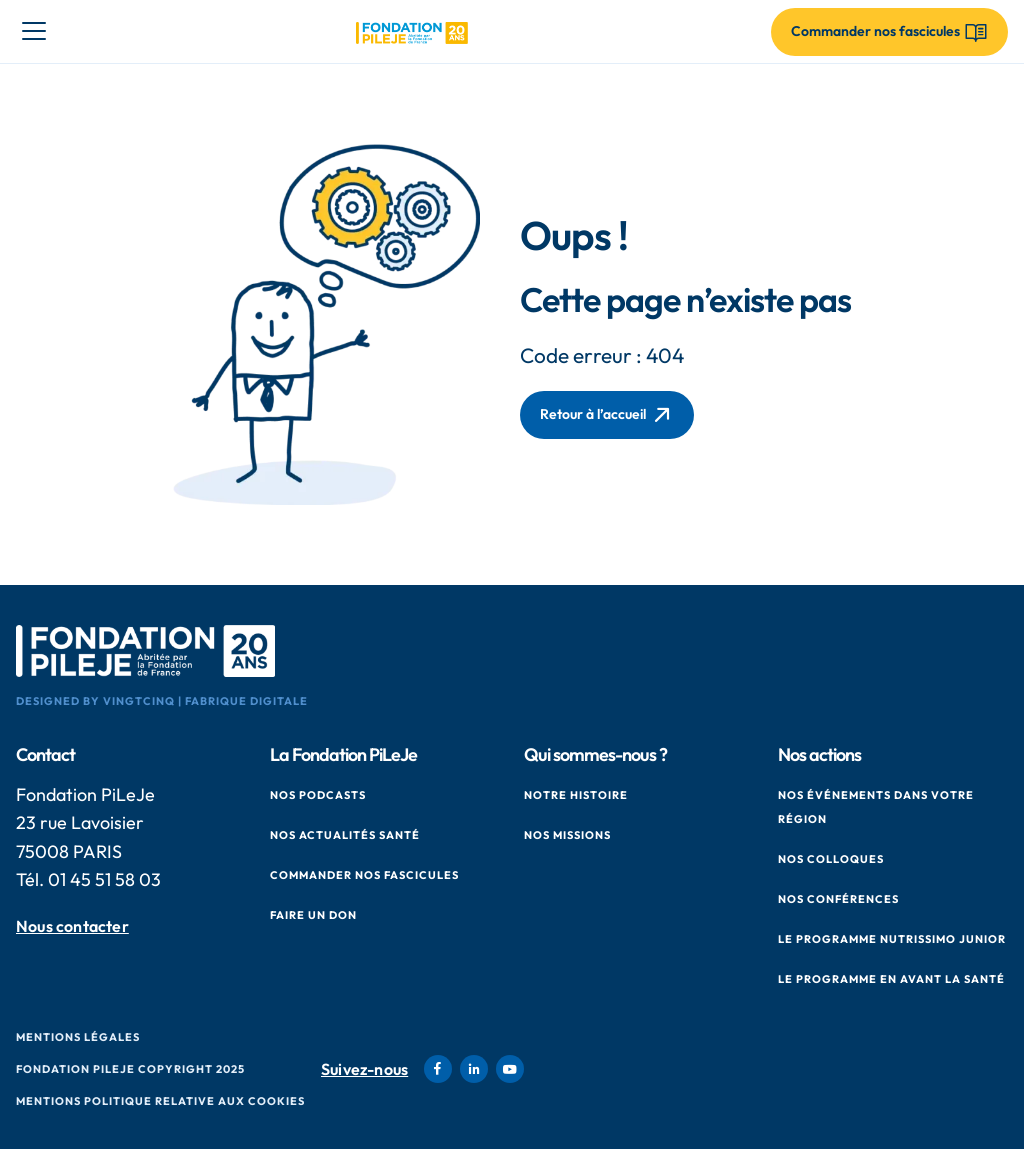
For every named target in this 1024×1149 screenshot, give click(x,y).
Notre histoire (576, 795)
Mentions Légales (78, 1037)
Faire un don (313, 915)
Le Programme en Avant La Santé (891, 979)
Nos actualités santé (345, 835)
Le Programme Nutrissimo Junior (892, 939)
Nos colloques (831, 859)
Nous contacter (72, 925)
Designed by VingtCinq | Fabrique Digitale (162, 701)
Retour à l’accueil (607, 415)
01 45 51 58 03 (104, 879)
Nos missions (567, 835)
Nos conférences (838, 899)
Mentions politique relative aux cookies (160, 1101)
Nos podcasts (318, 795)
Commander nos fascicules (364, 875)
